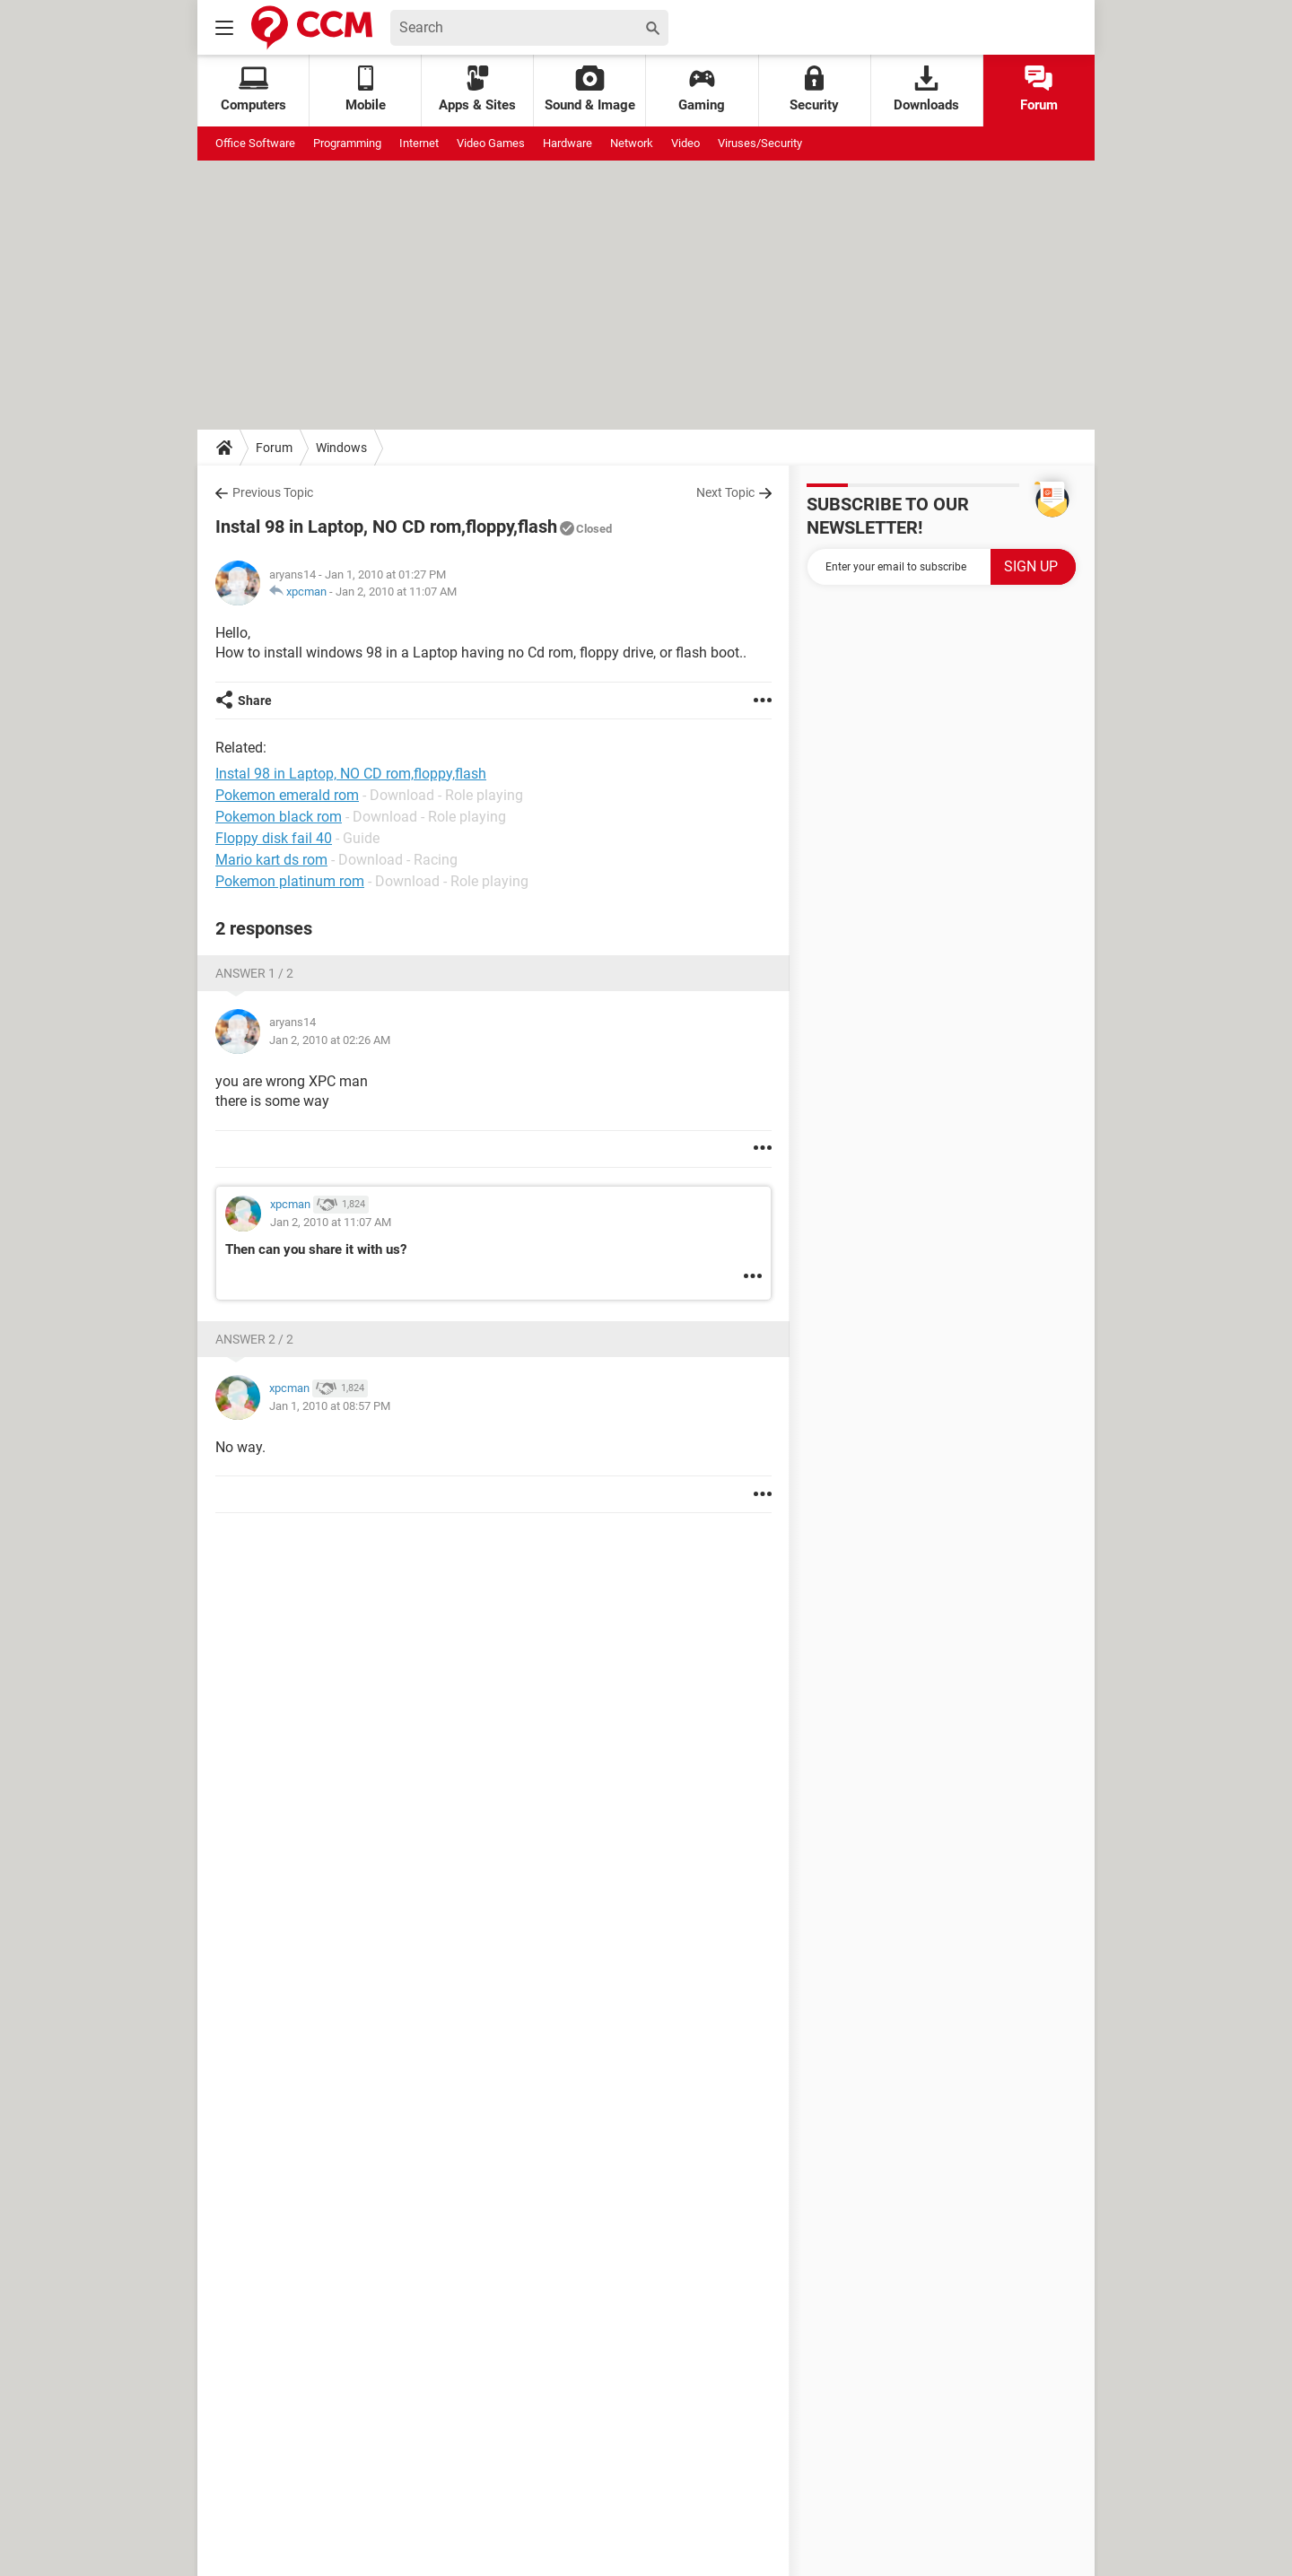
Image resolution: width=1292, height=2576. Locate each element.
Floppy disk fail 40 (273, 838)
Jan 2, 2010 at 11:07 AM (396, 591)
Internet (419, 143)
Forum (1039, 89)
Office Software (255, 143)
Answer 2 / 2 (254, 1339)
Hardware (567, 143)
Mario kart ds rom (271, 859)
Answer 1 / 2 (254, 973)
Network (631, 143)
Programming (347, 143)
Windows (341, 447)
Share (255, 700)
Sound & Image (590, 89)
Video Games (491, 143)
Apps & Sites (477, 89)
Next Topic (725, 492)
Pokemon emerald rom (287, 795)
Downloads (926, 89)
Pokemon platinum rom (289, 881)
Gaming (701, 89)
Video (685, 143)
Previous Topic (272, 492)
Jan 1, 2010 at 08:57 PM (329, 1406)
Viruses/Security (760, 143)
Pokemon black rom (278, 816)
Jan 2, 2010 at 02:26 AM (329, 1040)
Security (814, 89)
